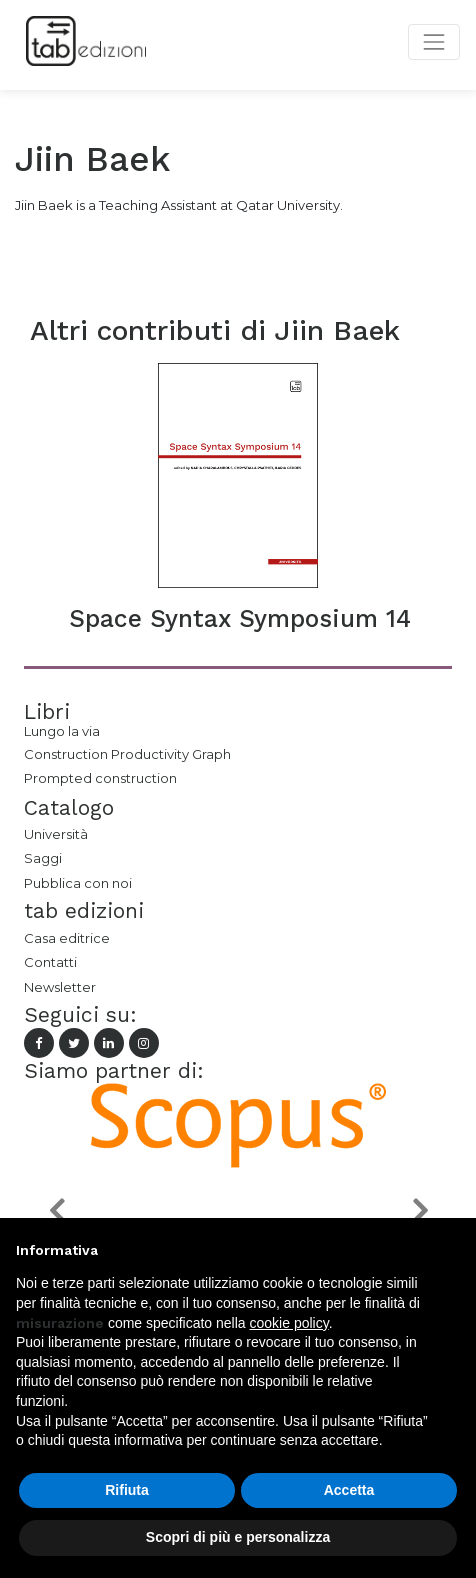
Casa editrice (67, 938)
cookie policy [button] (289, 1323)
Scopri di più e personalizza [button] (238, 1537)
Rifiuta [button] (127, 1490)
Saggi (43, 858)
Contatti (50, 962)
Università (56, 834)
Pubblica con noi (78, 883)
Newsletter (60, 987)
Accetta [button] (349, 1490)
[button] (56, 1210)
